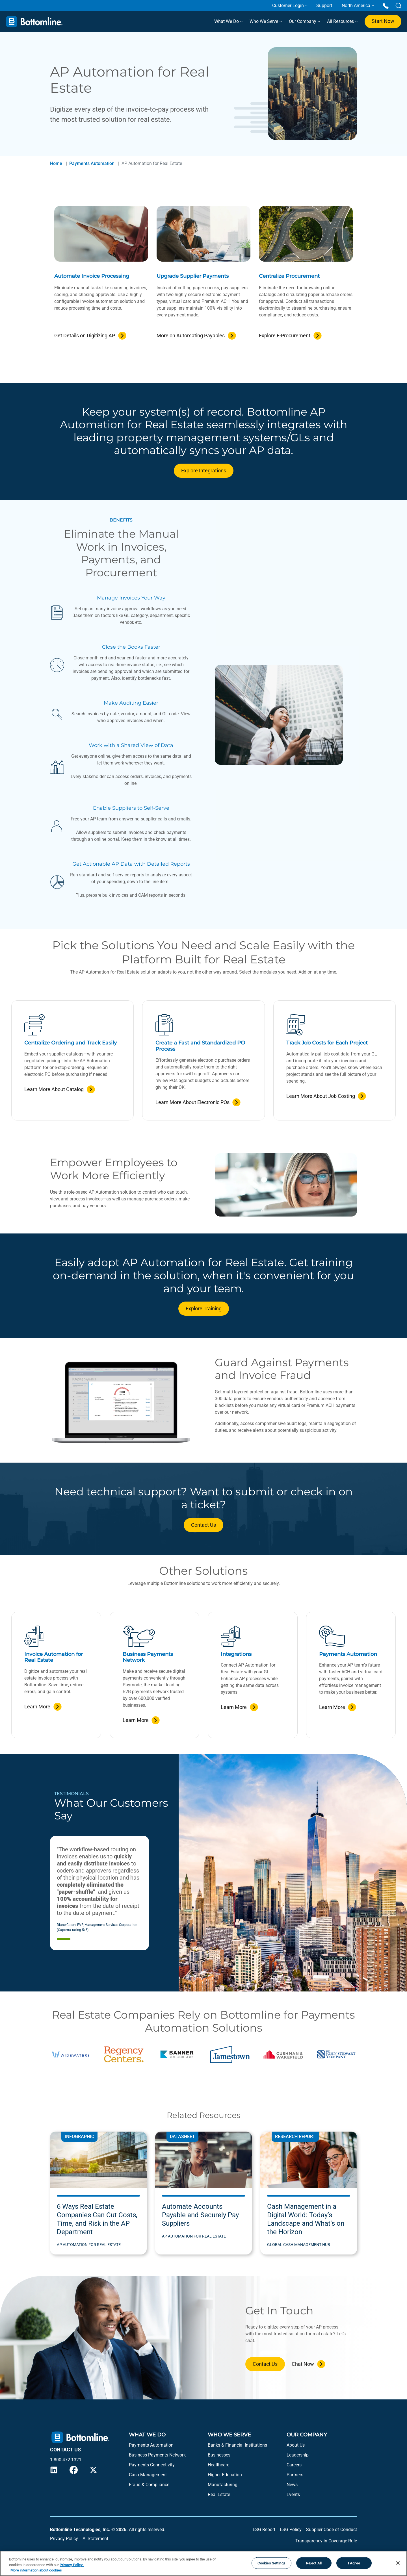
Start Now (382, 21)
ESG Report (264, 2529)
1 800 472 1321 (65, 2459)
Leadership (298, 2455)
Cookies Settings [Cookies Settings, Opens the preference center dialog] (271, 2563)
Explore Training (204, 1308)
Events (293, 2494)
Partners (295, 2474)
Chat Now (303, 2364)
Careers (294, 2465)
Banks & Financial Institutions (237, 2445)
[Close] (398, 2563)
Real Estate (219, 2494)
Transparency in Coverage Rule (326, 2541)
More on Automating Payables (191, 335)
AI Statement (95, 2538)
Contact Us (203, 1525)
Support (324, 5)
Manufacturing (222, 2484)
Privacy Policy (64, 2538)
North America (356, 5)
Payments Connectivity (152, 2465)
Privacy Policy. (72, 2565)
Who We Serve (265, 21)
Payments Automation (91, 163)
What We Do (228, 21)
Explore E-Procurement (284, 335)
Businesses (219, 2455)
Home (56, 163)
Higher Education (225, 2474)
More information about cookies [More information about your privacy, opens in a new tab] (36, 2570)
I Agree (354, 2563)
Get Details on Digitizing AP (84, 335)
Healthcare (218, 2465)
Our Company (304, 21)
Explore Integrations (203, 471)
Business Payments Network (157, 2455)
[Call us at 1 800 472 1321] (386, 5)
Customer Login (288, 5)
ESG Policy (291, 2529)
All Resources (341, 21)
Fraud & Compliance (149, 2484)
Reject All (314, 2563)
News (292, 2484)
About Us (296, 2445)
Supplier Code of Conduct (331, 2529)
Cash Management (148, 2474)
